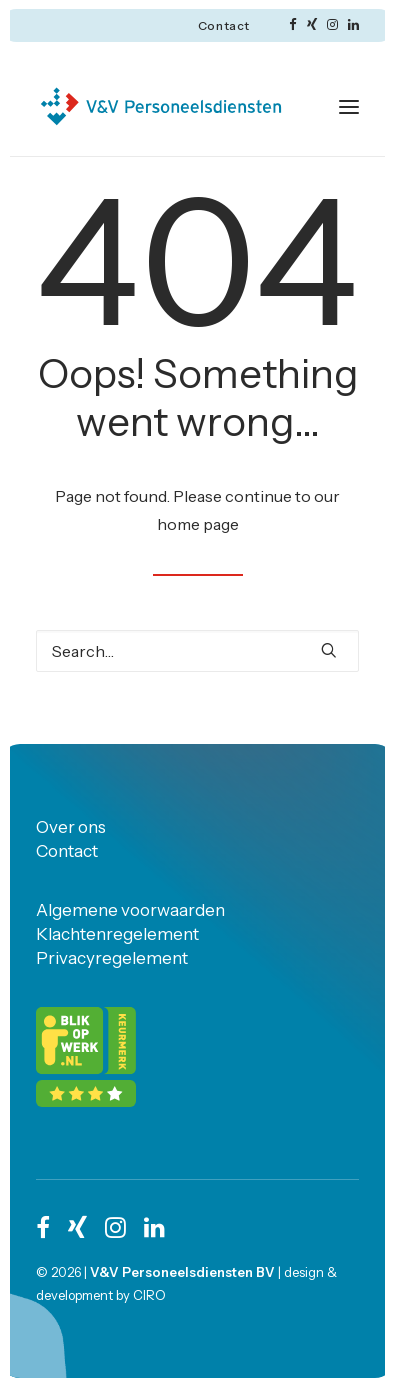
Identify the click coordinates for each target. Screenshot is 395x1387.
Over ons (71, 827)
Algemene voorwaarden (130, 910)
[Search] (197, 651)
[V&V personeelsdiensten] (160, 106)
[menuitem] (224, 25)
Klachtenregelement (117, 934)
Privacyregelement (112, 958)
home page (198, 524)
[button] (293, 24)
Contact (224, 25)
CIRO (149, 1295)
